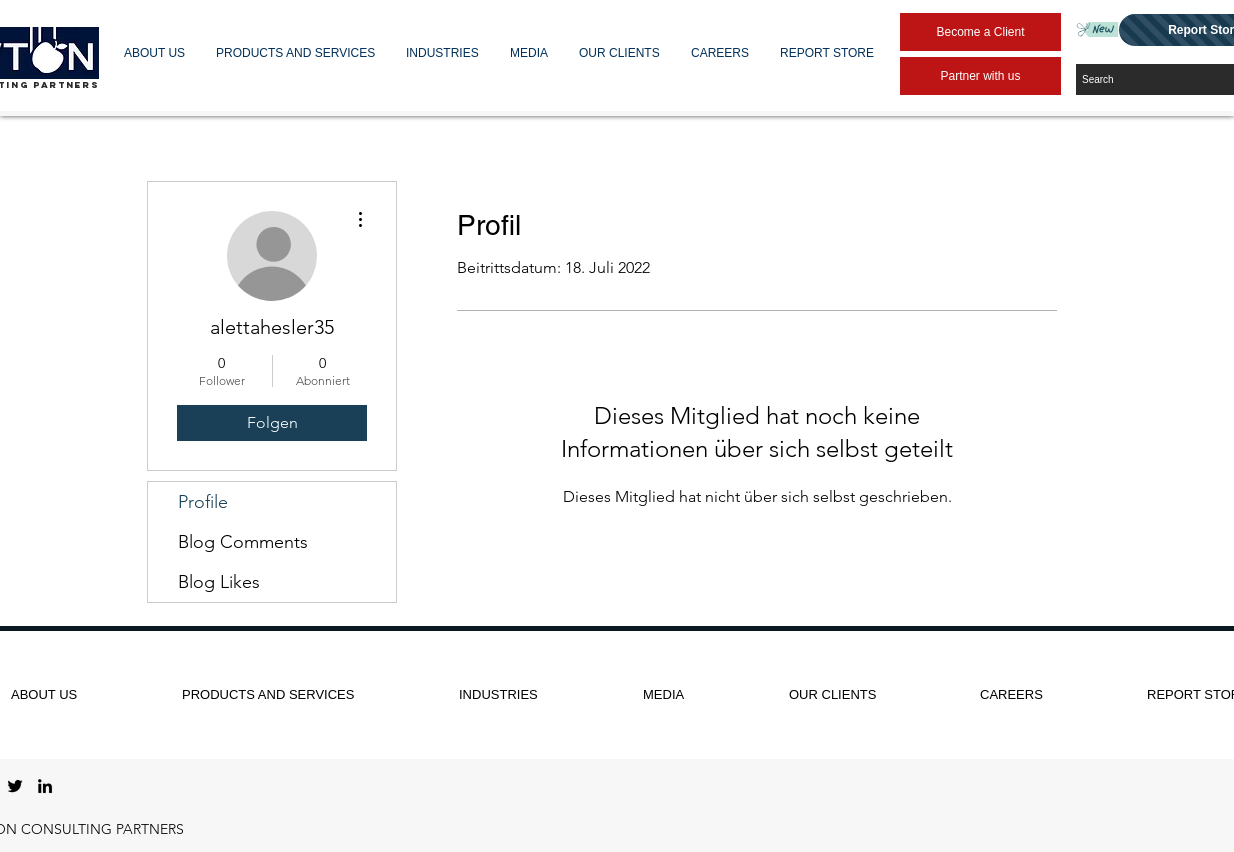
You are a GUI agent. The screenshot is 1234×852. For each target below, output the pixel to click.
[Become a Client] (980, 32)
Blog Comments (243, 542)
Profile (203, 502)
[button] (155, 53)
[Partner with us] (980, 76)
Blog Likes (219, 582)
